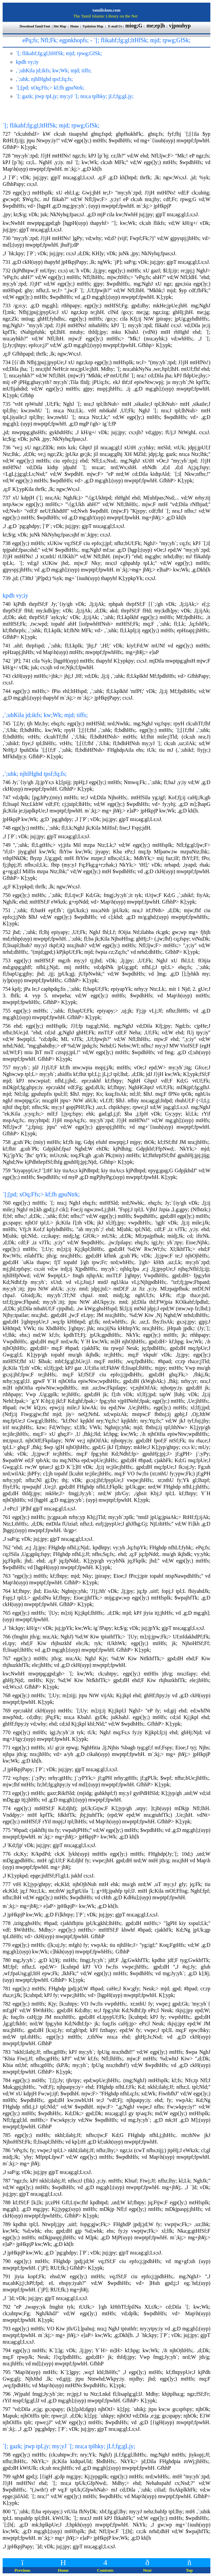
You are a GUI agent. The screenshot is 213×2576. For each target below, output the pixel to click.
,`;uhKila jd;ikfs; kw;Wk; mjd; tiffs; (45, 715)
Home (74, 26)
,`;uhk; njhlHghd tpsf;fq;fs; (35, 774)
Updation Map (93, 26)
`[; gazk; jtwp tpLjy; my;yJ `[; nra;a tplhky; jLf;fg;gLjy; (69, 2446)
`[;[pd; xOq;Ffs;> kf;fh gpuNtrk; (41, 1194)
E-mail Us (115, 26)
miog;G (133, 25)
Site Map (59, 26)
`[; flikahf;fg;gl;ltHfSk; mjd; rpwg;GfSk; (51, 125)
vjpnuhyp (180, 25)
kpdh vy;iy (15, 595)
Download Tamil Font (35, 26)
